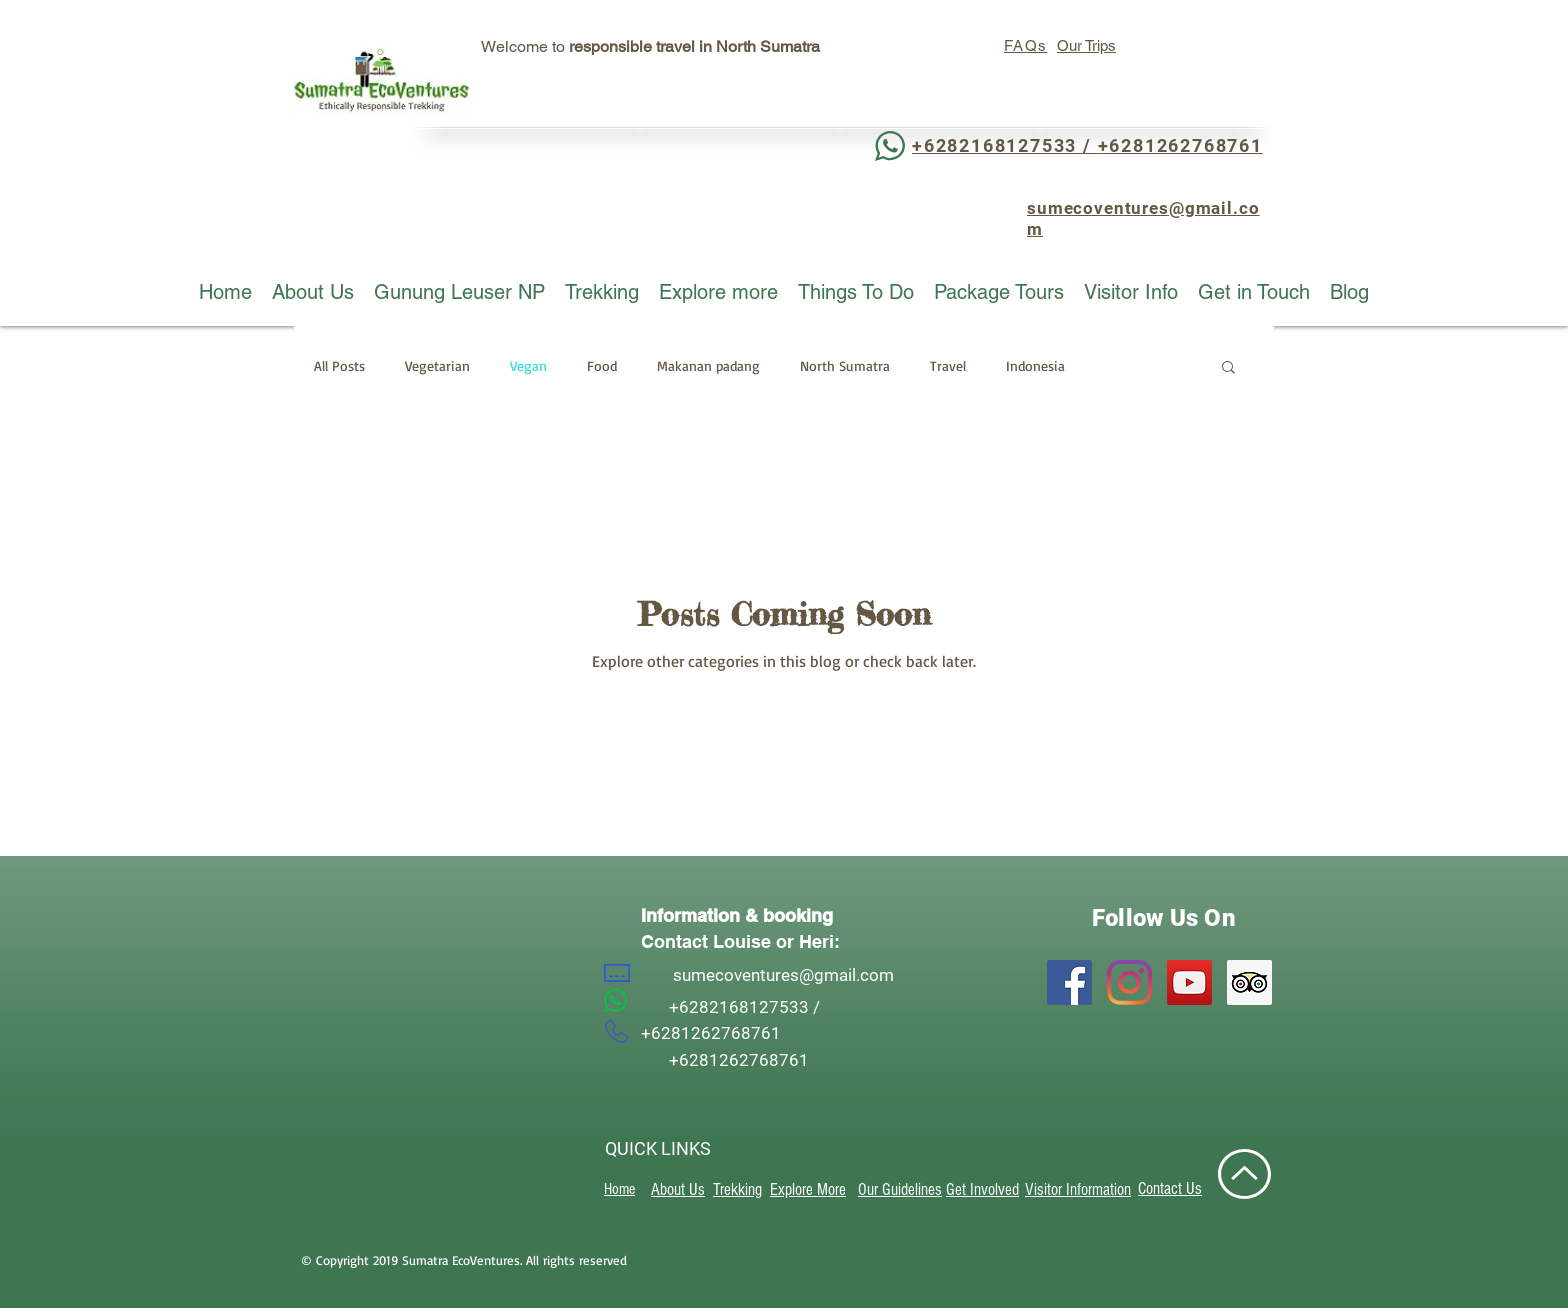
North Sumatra (845, 365)
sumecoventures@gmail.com (783, 975)
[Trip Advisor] (1249, 982)
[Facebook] (1069, 982)
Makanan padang (708, 365)
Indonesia (1035, 365)
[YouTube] (1189, 982)
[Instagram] (1129, 982)
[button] (1228, 368)
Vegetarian (437, 365)
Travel (948, 365)
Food (602, 365)
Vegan (528, 365)
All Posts (339, 365)
